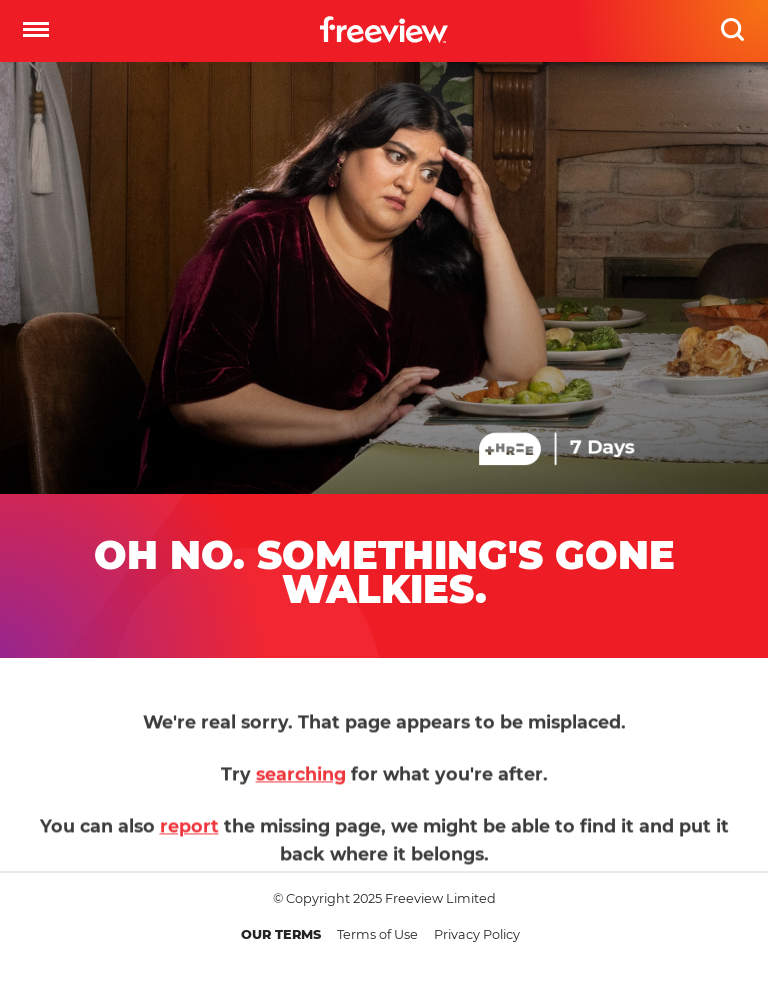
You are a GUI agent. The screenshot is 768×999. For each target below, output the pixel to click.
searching (301, 781)
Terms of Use (377, 934)
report (189, 833)
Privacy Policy (477, 934)
